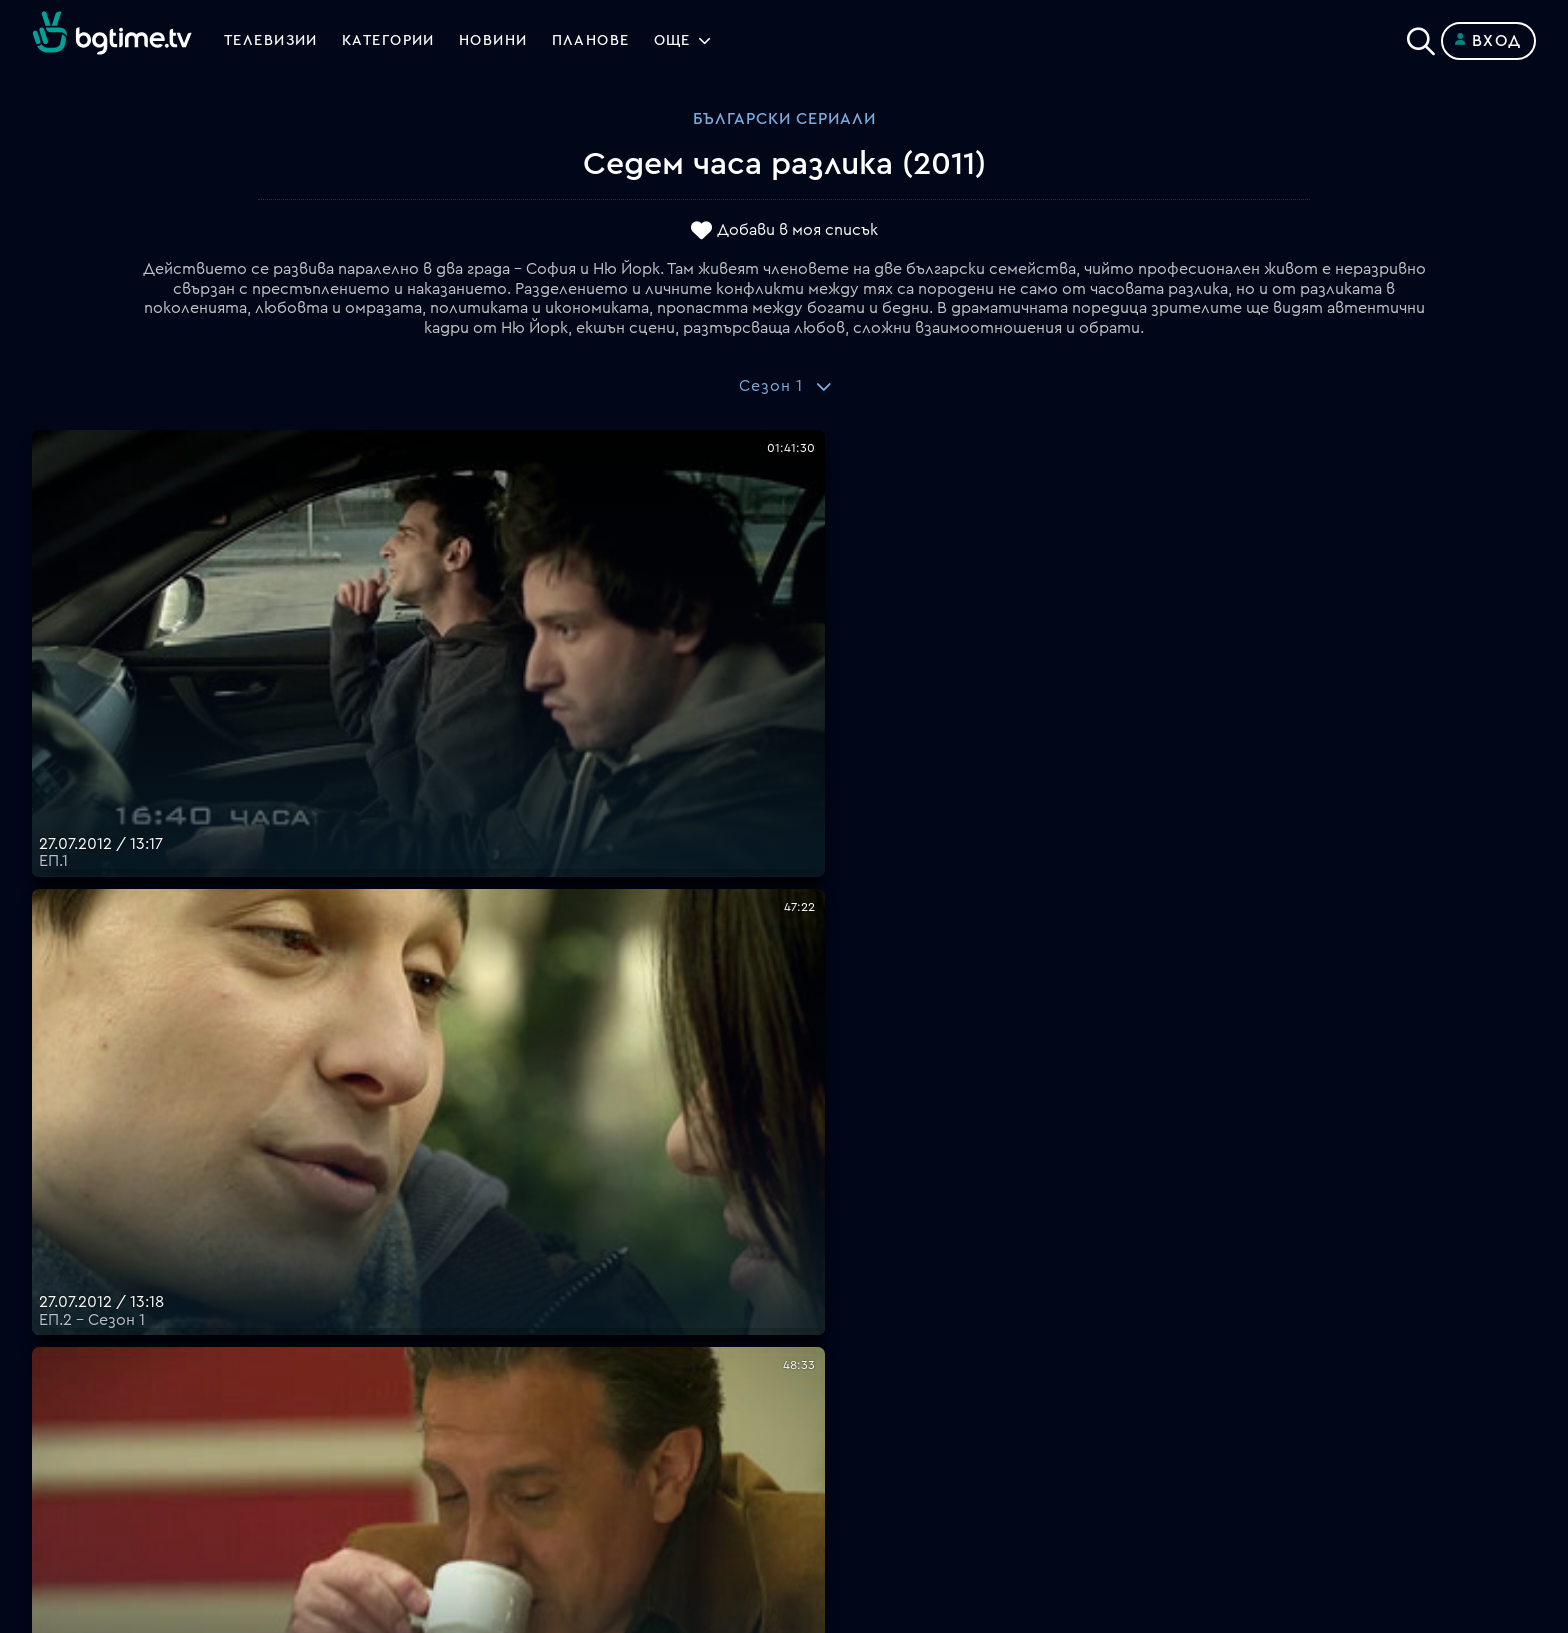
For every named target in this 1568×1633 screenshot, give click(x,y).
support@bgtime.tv (480, 1491)
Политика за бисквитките (889, 1419)
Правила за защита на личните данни (929, 1395)
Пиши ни (816, 1443)
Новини (518, 41)
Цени (803, 1347)
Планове (816, 1299)
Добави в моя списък (797, 231)
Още (711, 41)
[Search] (1421, 37)
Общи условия (840, 1371)
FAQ (799, 1275)
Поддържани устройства (885, 1323)
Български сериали (784, 119)
